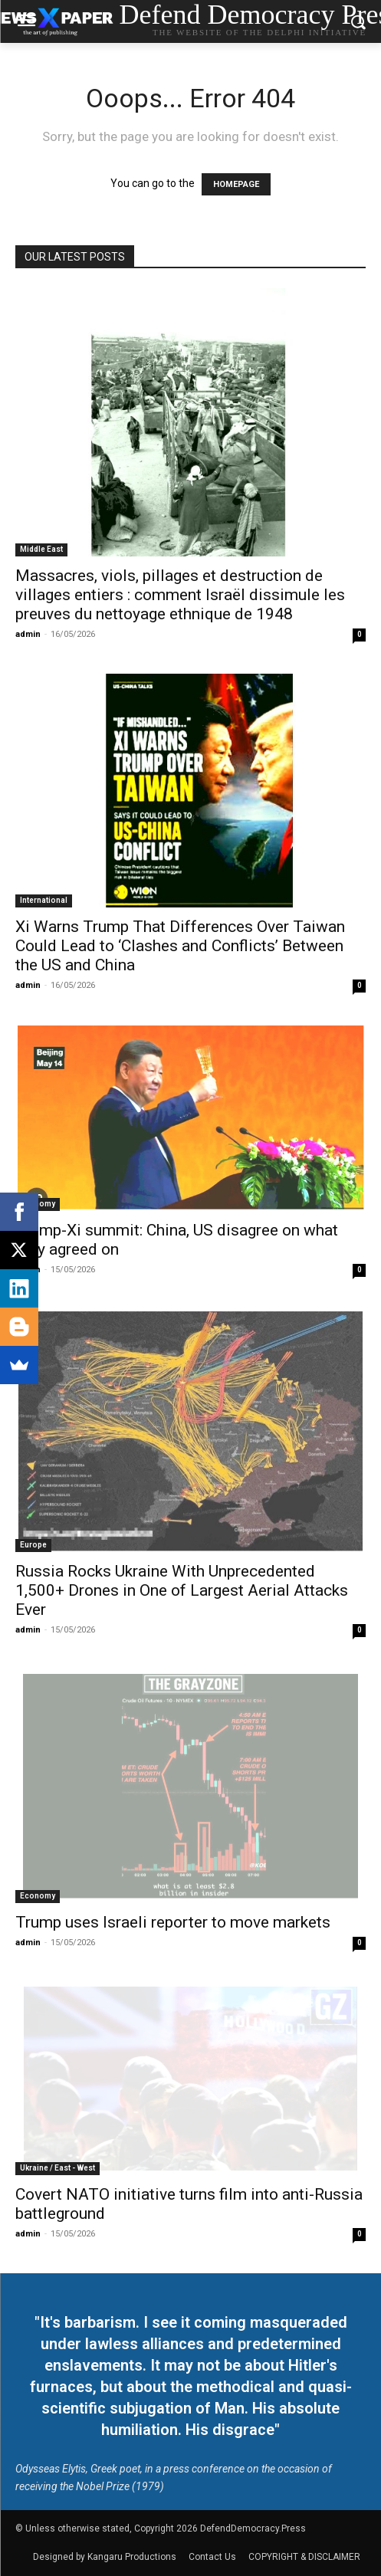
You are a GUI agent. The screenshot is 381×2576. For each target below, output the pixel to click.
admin (28, 634)
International (43, 900)
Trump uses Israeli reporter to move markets (172, 1922)
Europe (33, 1545)
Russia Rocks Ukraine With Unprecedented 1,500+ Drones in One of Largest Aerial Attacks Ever (181, 1590)
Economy (37, 1896)
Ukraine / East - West (57, 2168)
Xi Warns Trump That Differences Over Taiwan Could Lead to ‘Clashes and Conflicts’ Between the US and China (180, 945)
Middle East (41, 549)
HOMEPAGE (236, 184)
